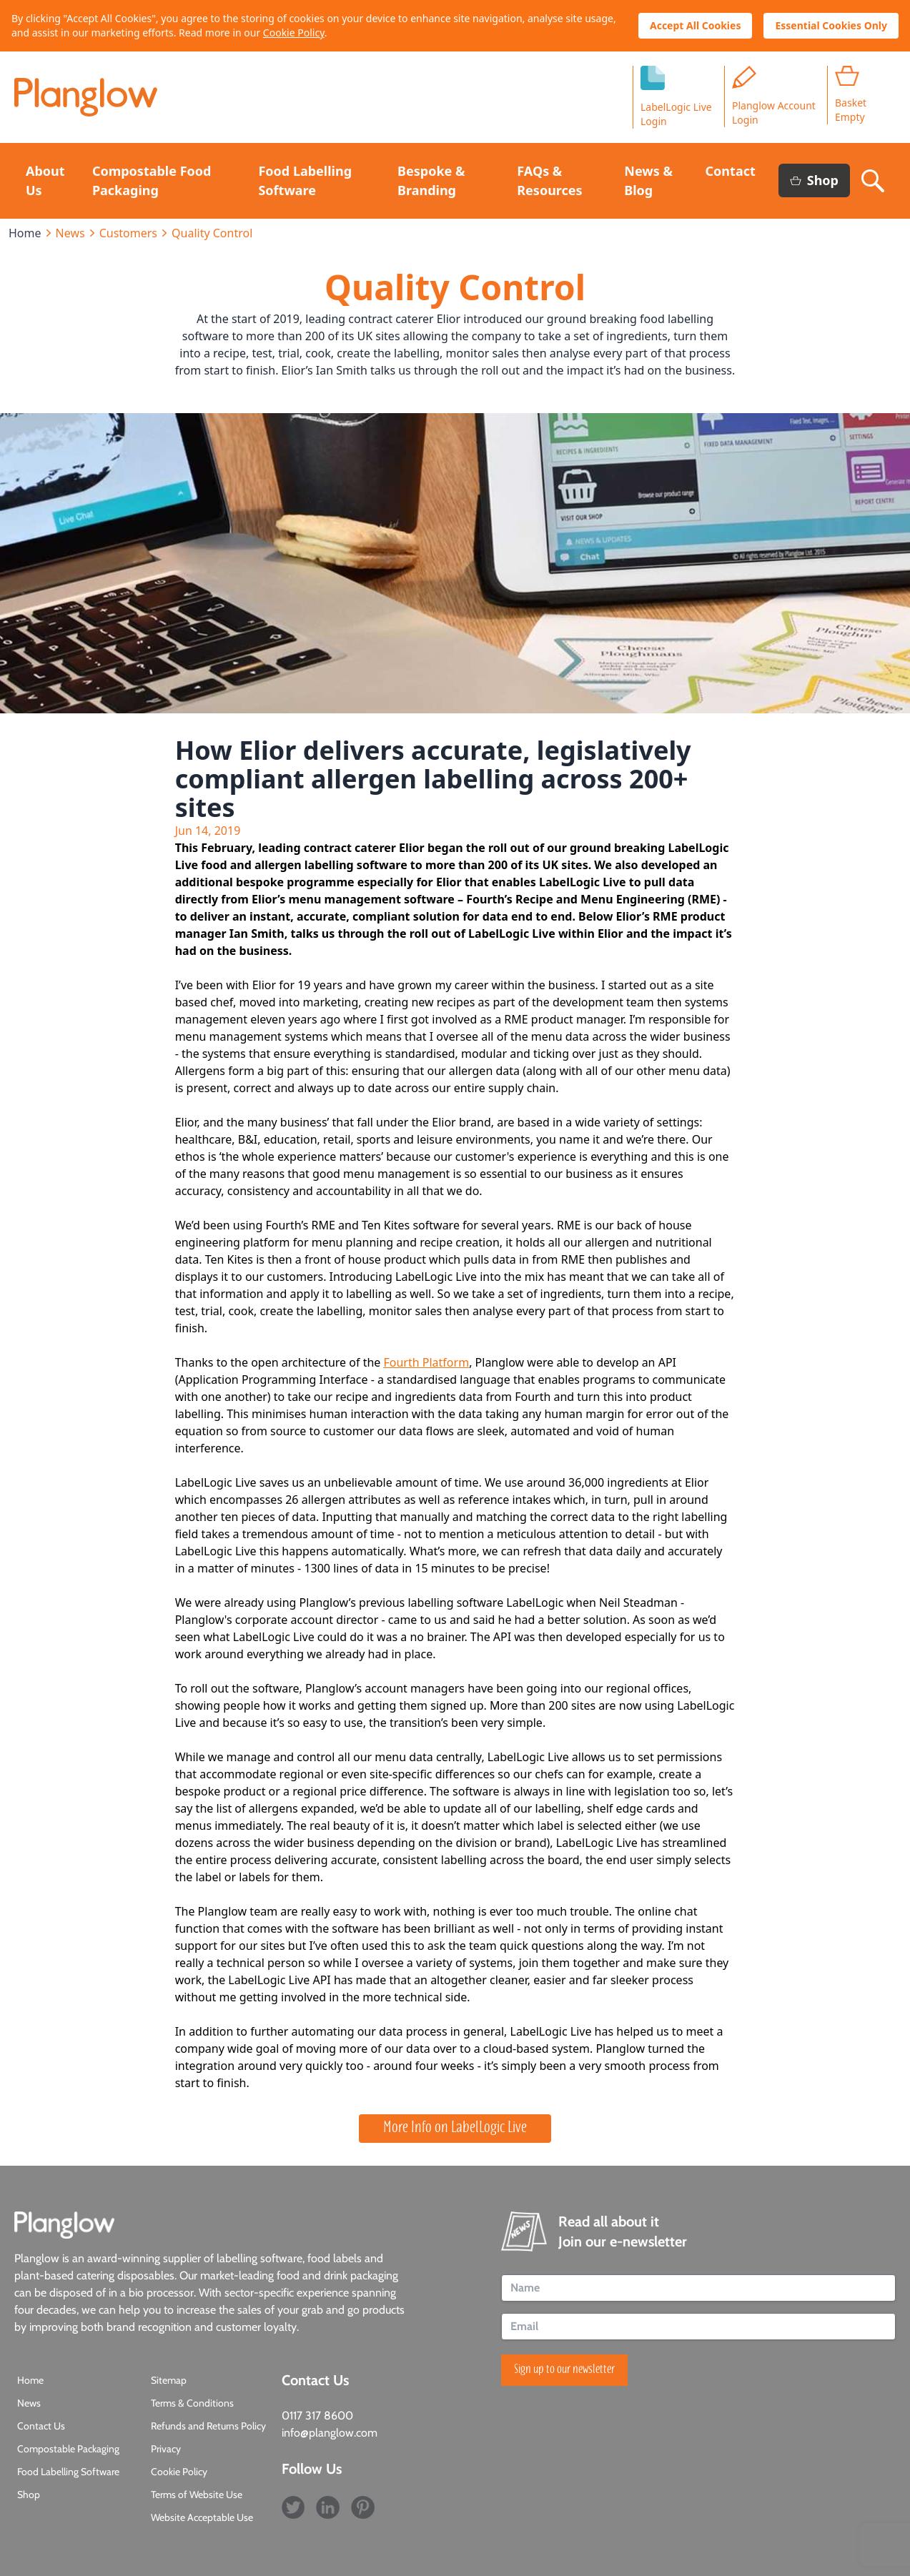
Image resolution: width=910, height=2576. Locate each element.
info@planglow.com (329, 2432)
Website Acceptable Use (202, 2517)
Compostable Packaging (68, 2448)
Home (25, 233)
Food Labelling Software (68, 2471)
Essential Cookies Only (831, 25)
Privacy (166, 2448)
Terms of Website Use (196, 2494)
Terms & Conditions (192, 2403)
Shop (814, 180)
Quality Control (212, 233)
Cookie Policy (294, 32)
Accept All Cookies (695, 25)
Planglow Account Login (774, 96)
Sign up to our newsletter (564, 2370)
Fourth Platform (427, 1362)
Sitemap (169, 2380)
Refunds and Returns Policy (208, 2425)
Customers (128, 233)
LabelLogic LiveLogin (676, 97)
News (70, 233)
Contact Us (41, 2425)
